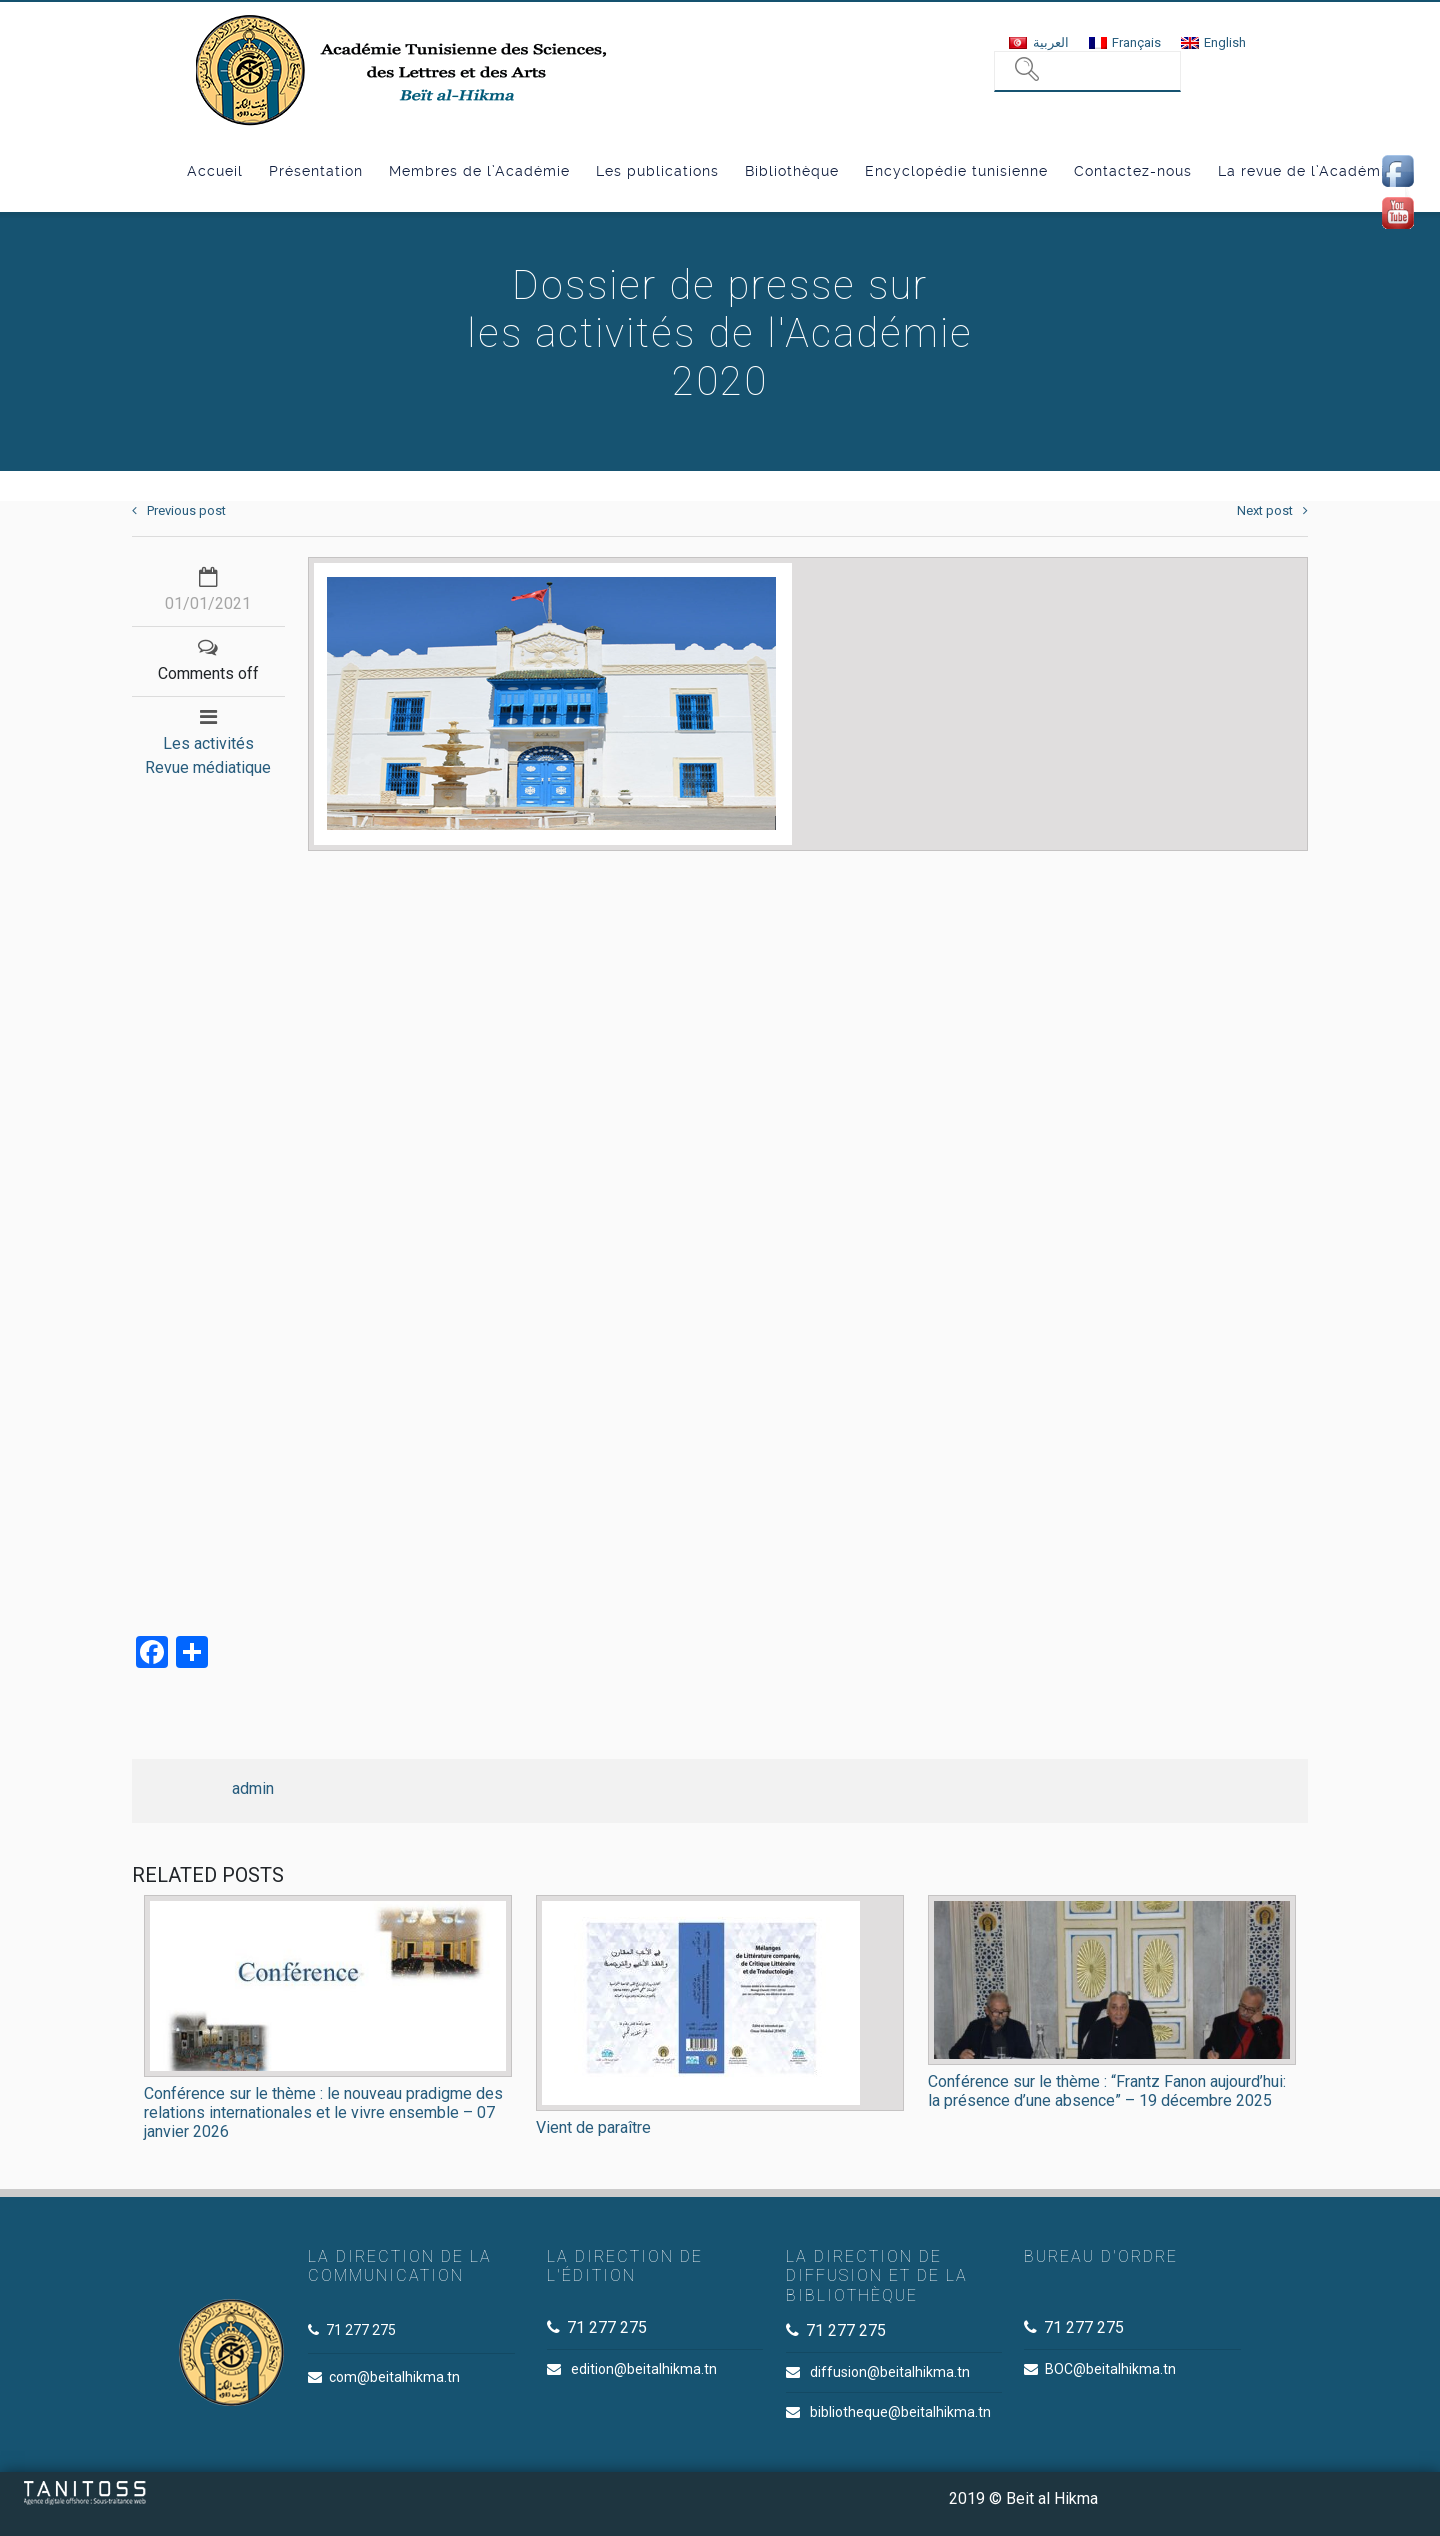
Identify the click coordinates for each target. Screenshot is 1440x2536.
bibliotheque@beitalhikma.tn (900, 2412)
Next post (1272, 510)
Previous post (179, 510)
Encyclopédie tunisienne (956, 171)
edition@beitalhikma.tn (644, 2369)
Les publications (657, 171)
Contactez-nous (1133, 171)
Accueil (215, 171)
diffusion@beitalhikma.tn (890, 2372)
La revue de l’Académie (1306, 171)
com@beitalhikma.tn (394, 2377)
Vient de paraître (593, 2127)
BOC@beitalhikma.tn (1110, 2369)
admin (253, 1788)
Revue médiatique (208, 767)
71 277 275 (361, 2330)
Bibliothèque (792, 171)
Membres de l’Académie (479, 171)
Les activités (208, 743)
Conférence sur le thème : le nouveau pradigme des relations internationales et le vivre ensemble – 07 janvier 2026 (323, 2112)
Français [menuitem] (1136, 42)
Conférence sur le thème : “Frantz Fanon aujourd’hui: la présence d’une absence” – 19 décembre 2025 (1107, 2091)
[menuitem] (1038, 42)
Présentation (316, 171)
